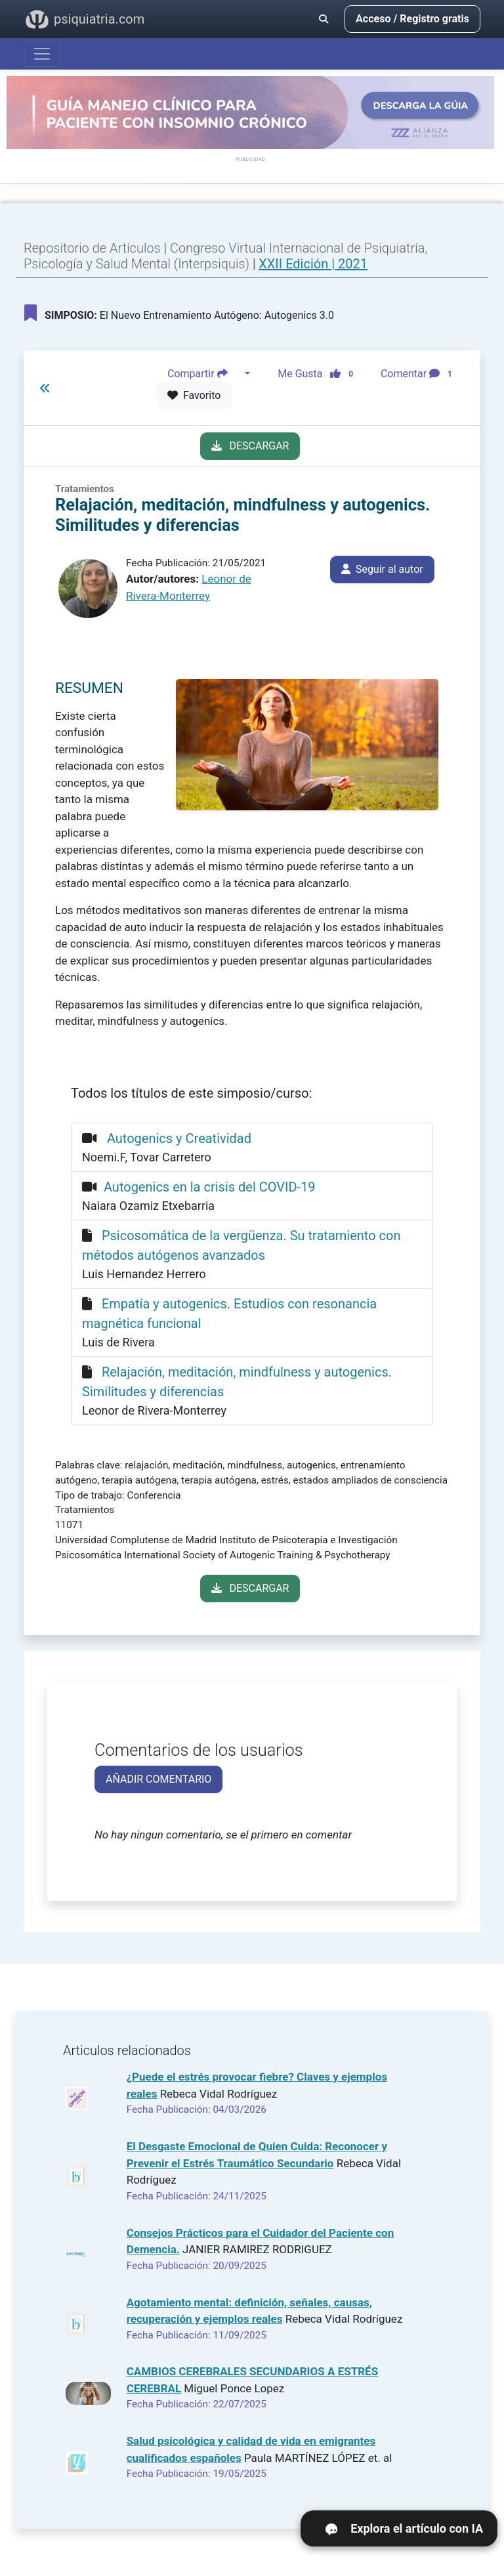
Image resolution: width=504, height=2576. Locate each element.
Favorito (193, 395)
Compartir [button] (204, 374)
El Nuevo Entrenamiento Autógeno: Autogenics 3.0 (179, 313)
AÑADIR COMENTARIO (158, 1779)
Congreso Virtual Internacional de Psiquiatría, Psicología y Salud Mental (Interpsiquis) (225, 256)
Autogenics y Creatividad (177, 1138)
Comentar (419, 374)
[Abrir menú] (42, 54)
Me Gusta (319, 374)
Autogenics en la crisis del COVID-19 (210, 1187)
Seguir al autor (382, 569)
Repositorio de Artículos (92, 248)
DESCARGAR (250, 446)
